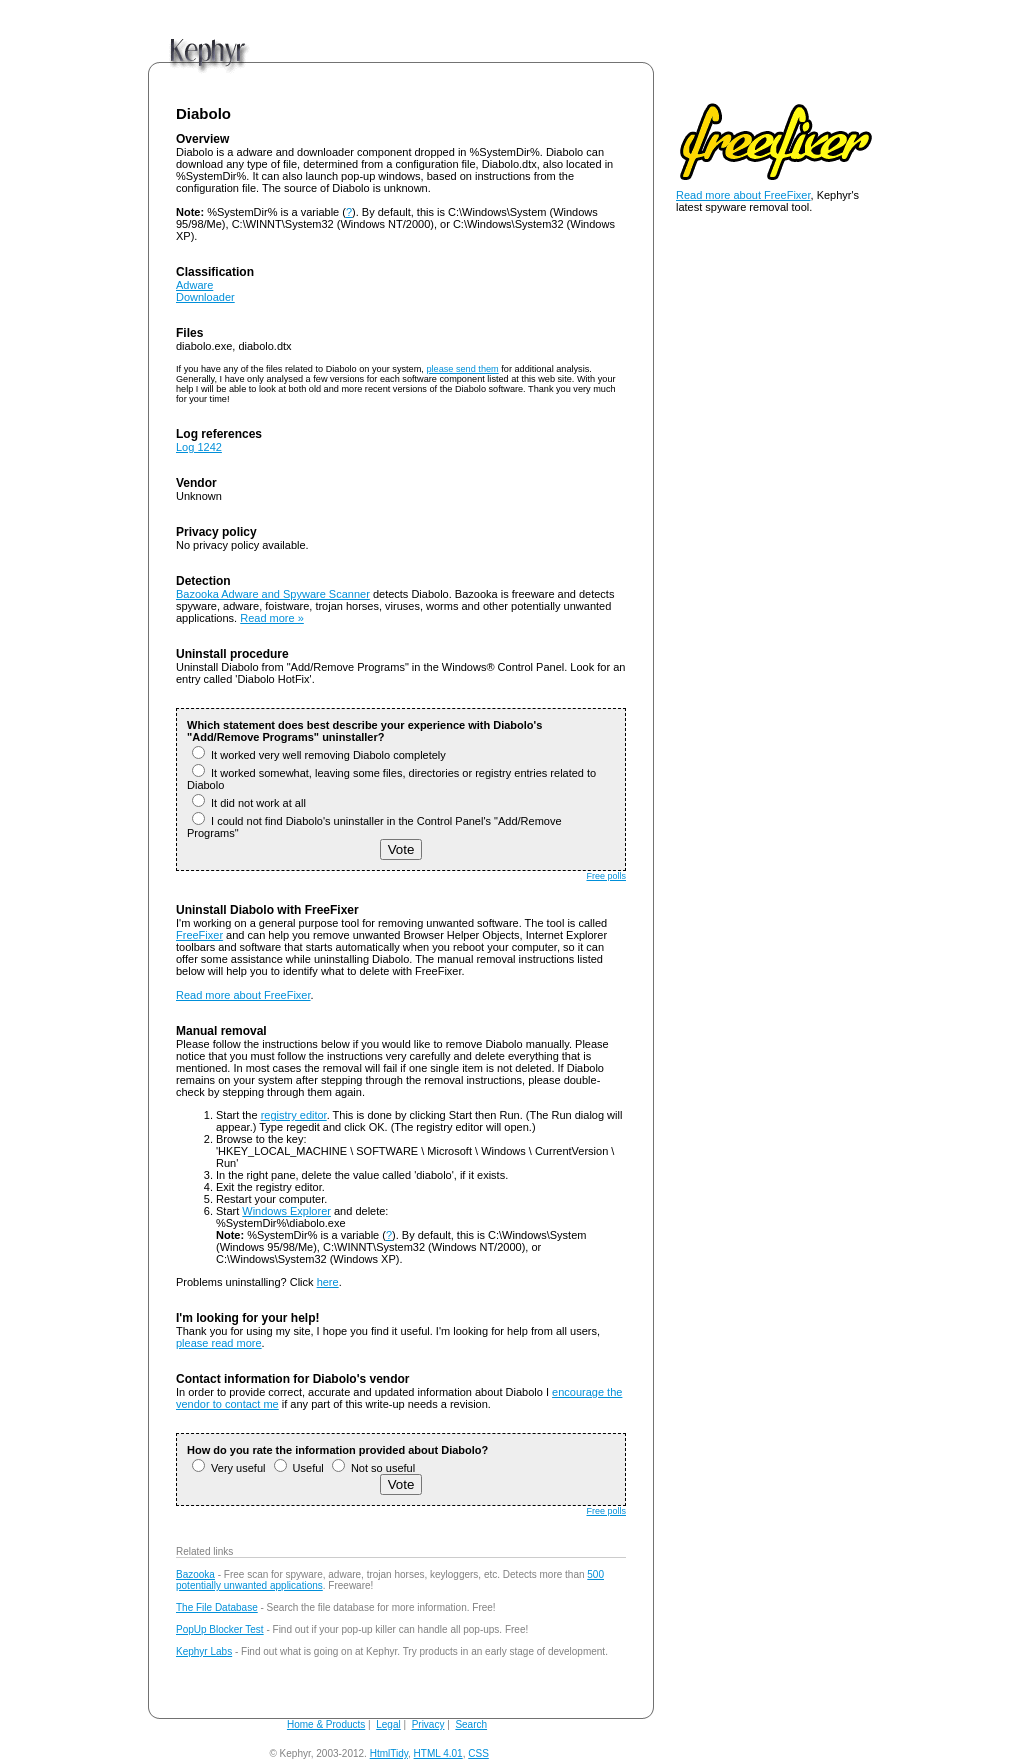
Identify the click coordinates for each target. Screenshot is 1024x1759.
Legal (388, 1724)
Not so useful (373, 1468)
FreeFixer (199, 935)
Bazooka (195, 1574)
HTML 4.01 (438, 1753)
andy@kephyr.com (533, 1753)
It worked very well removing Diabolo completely (319, 755)
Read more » (272, 618)
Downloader (205, 297)
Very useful (228, 1468)
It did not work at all (249, 803)
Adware (194, 285)
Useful (299, 1468)
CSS (478, 1753)
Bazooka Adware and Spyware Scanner (273, 594)
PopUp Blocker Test (220, 1629)
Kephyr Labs (204, 1651)
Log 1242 (199, 447)
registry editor (294, 1115)
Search (471, 1724)
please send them (462, 369)
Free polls (606, 876)
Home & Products (326, 1724)
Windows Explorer (286, 1211)
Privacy (428, 1724)
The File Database (217, 1607)
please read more (219, 1343)
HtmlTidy (389, 1753)
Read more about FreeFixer (243, 995)
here (328, 1282)
